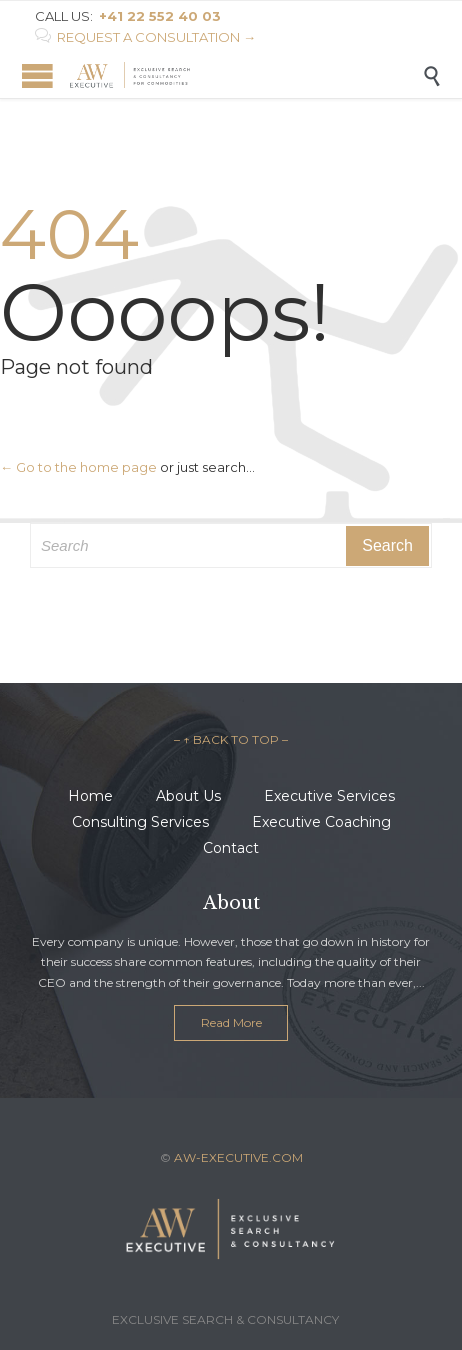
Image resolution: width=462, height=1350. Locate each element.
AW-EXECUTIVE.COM (238, 1157)
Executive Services (329, 796)
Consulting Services (140, 822)
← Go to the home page (78, 467)
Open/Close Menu (37, 75)
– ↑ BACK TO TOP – (231, 739)
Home (90, 796)
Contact (231, 848)
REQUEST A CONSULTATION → (145, 37)
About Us (188, 796)
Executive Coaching (321, 822)
